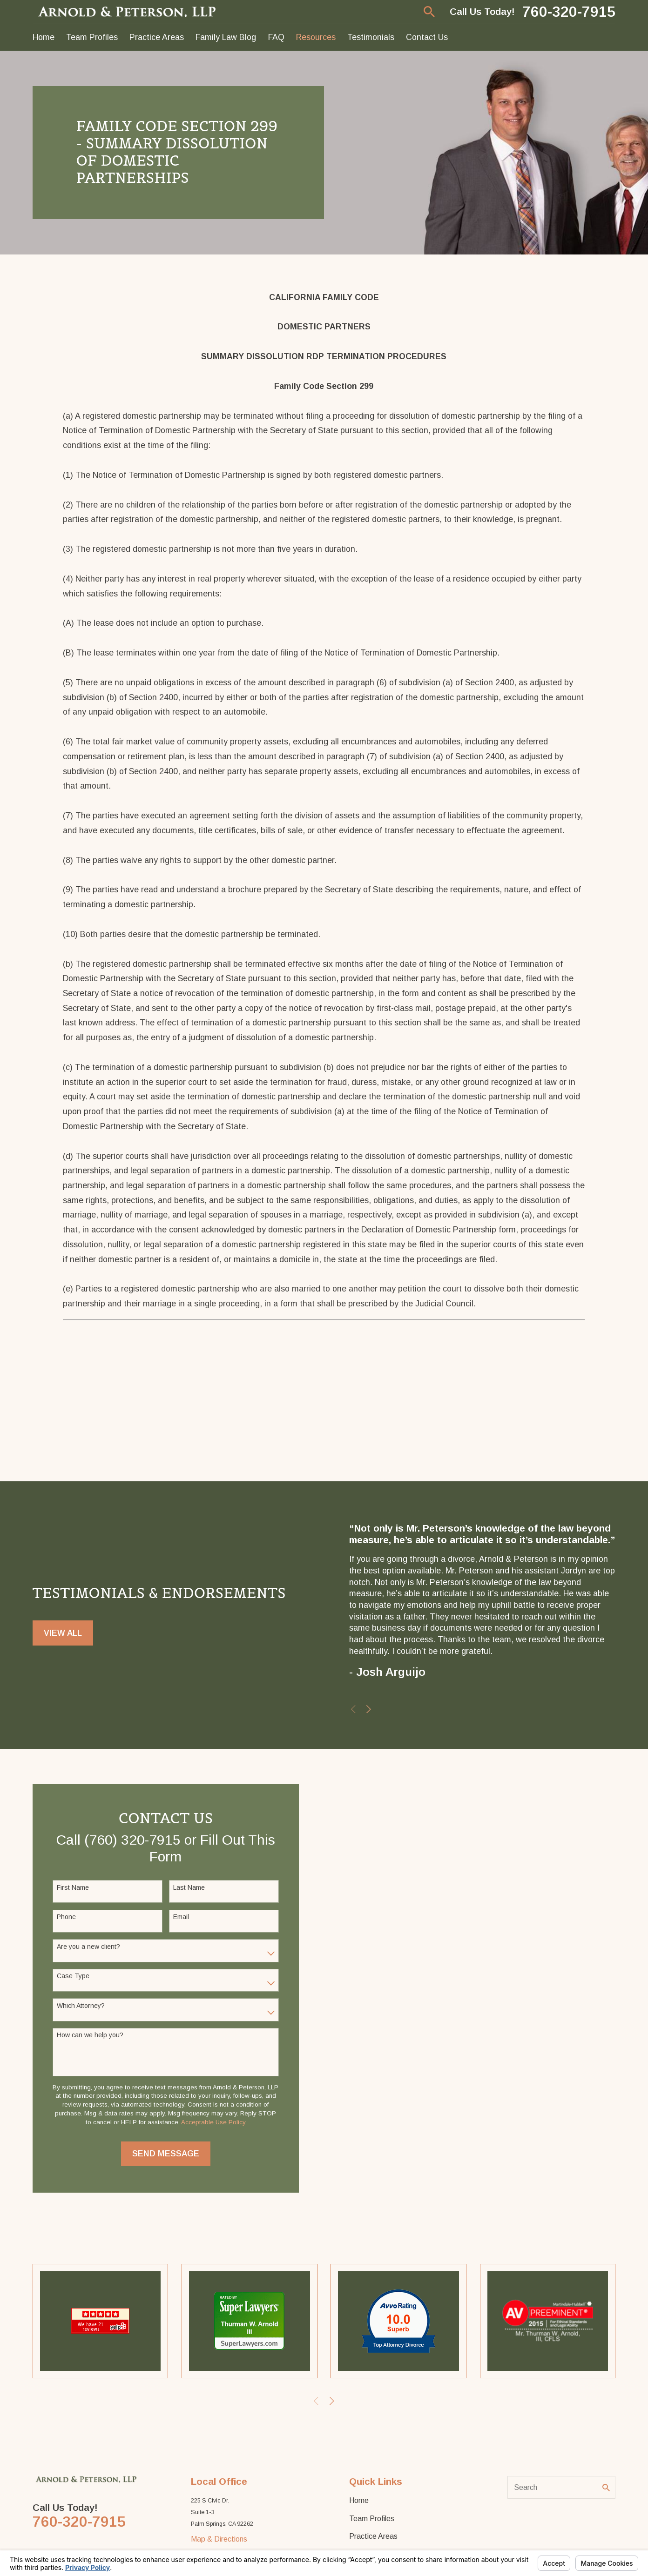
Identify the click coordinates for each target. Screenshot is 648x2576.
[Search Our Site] (606, 2487)
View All (63, 1635)
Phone (63, 1916)
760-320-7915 (568, 12)
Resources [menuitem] (316, 37)
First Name (70, 1887)
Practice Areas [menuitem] (156, 37)
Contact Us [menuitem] (427, 37)
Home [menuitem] (43, 37)
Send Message (162, 2153)
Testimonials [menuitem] (370, 37)
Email (178, 1916)
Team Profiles (371, 2518)
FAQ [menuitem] (276, 37)
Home (359, 2500)
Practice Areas (373, 2536)
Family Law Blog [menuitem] (226, 37)
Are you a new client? (85, 1946)
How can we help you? (87, 2035)
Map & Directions (219, 2539)
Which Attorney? (77, 2005)
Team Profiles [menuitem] (92, 37)
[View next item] (372, 1709)
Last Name (186, 1887)
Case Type (70, 1976)
